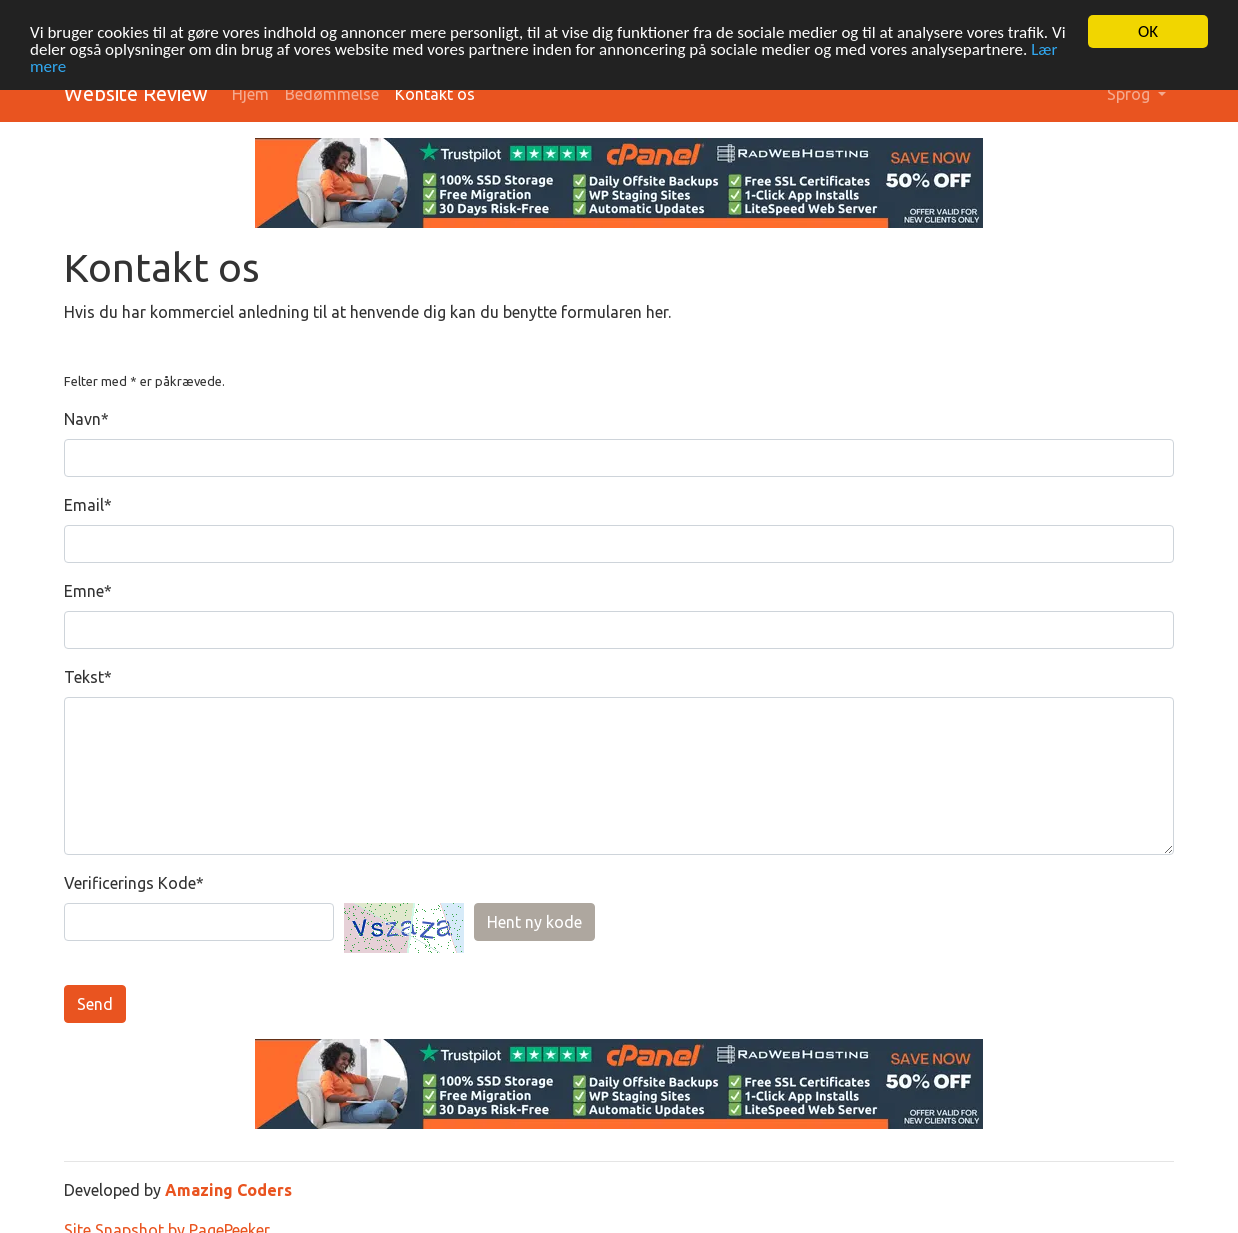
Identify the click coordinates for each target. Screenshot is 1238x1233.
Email (84, 505)
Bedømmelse (332, 94)
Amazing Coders (228, 1190)
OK (1148, 31)
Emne (84, 591)
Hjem (250, 94)
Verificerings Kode (130, 883)
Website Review (136, 93)
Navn (82, 419)
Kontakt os (435, 94)
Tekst (84, 677)
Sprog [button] (1130, 94)
